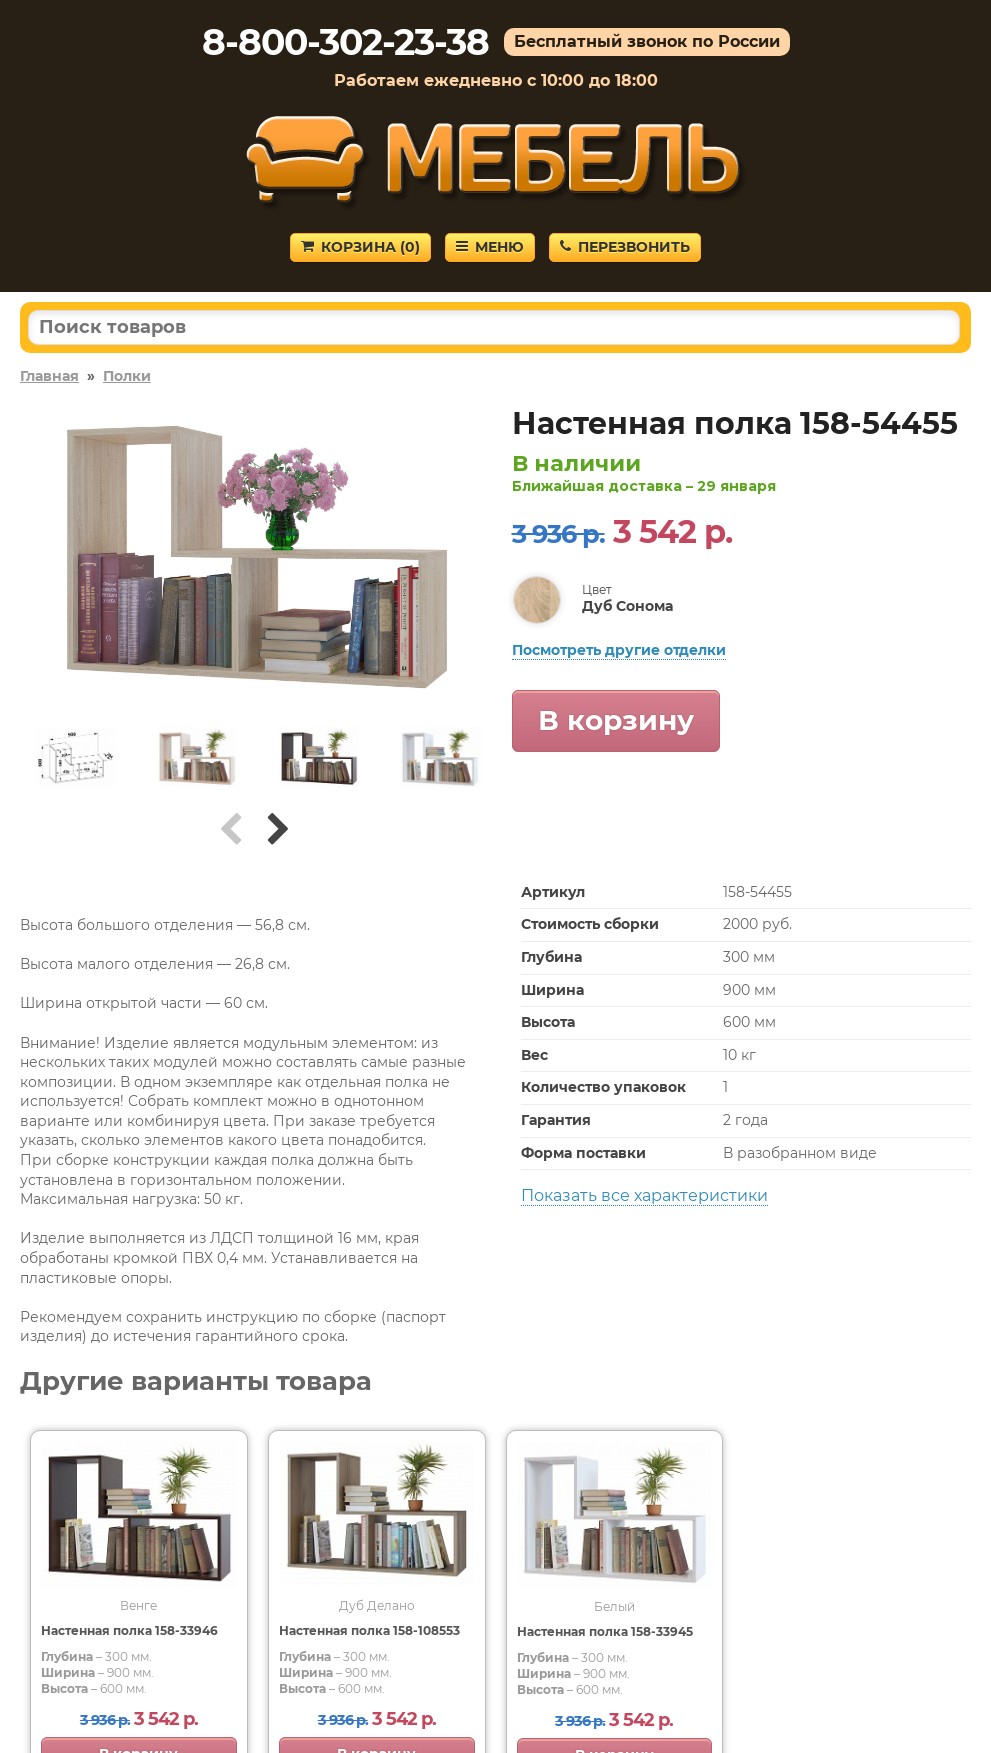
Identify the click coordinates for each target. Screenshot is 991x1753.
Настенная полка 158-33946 (129, 1630)
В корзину (616, 720)
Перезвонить (625, 247)
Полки (127, 376)
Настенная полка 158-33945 (605, 1631)
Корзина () (360, 247)
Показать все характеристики (644, 1195)
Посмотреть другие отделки (619, 650)
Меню (490, 247)
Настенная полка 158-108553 (369, 1630)
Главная (49, 376)
